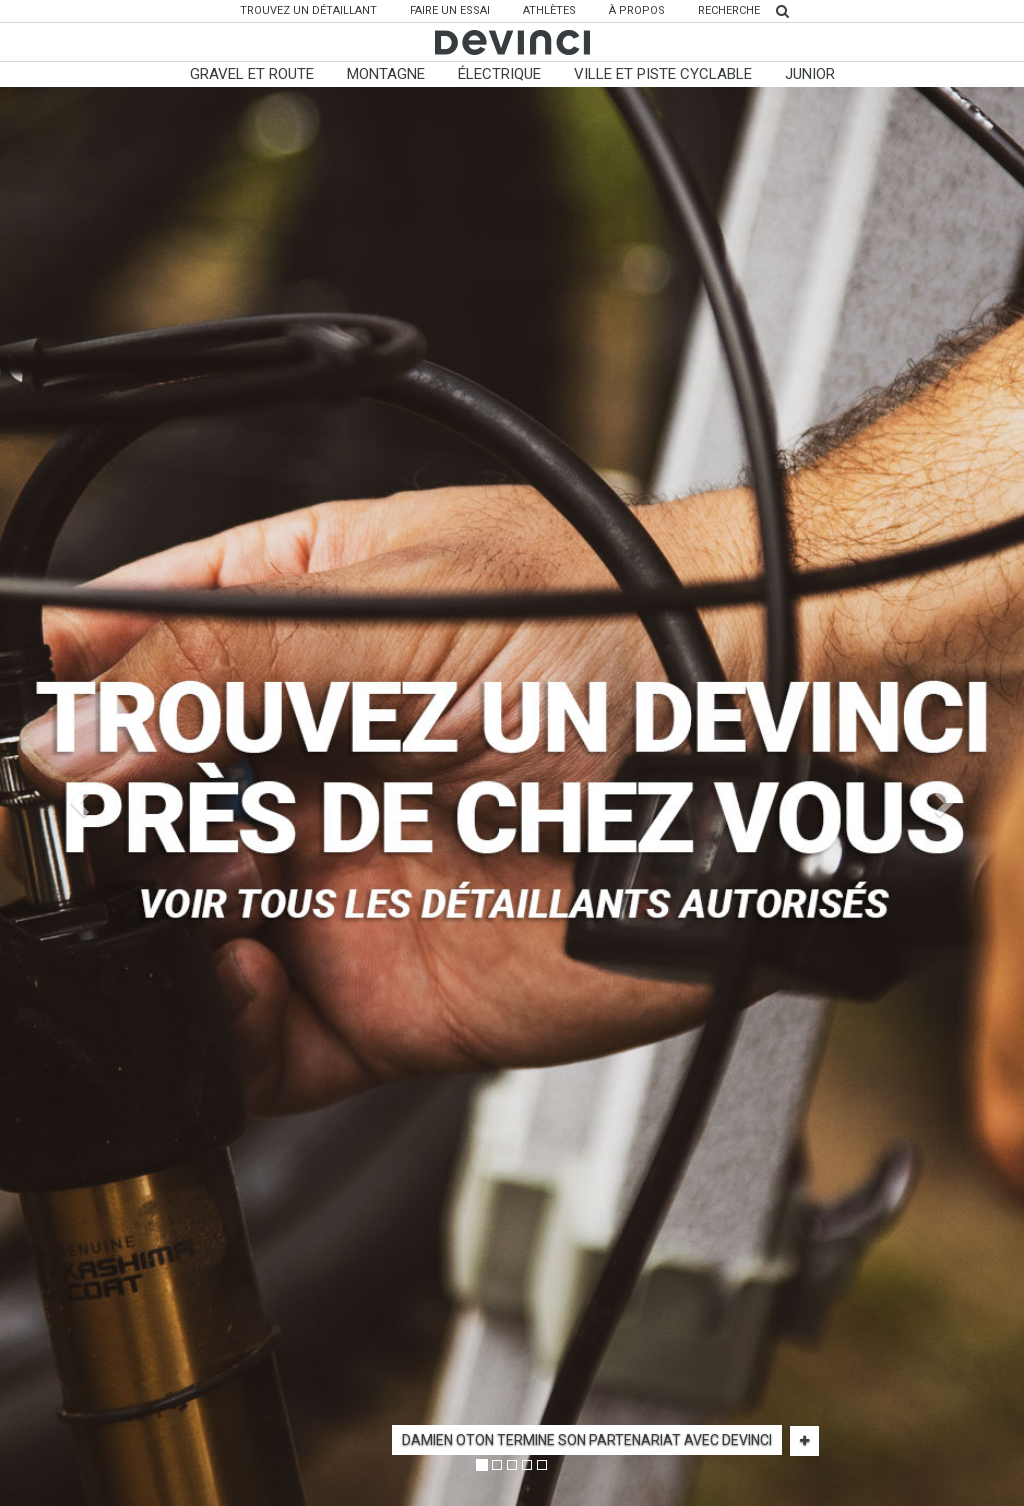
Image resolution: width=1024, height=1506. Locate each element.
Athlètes (549, 10)
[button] (77, 796)
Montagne (386, 74)
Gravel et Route (252, 74)
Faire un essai (450, 10)
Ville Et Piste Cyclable (663, 74)
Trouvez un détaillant (316, 10)
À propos (637, 10)
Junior (810, 74)
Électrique (499, 74)
